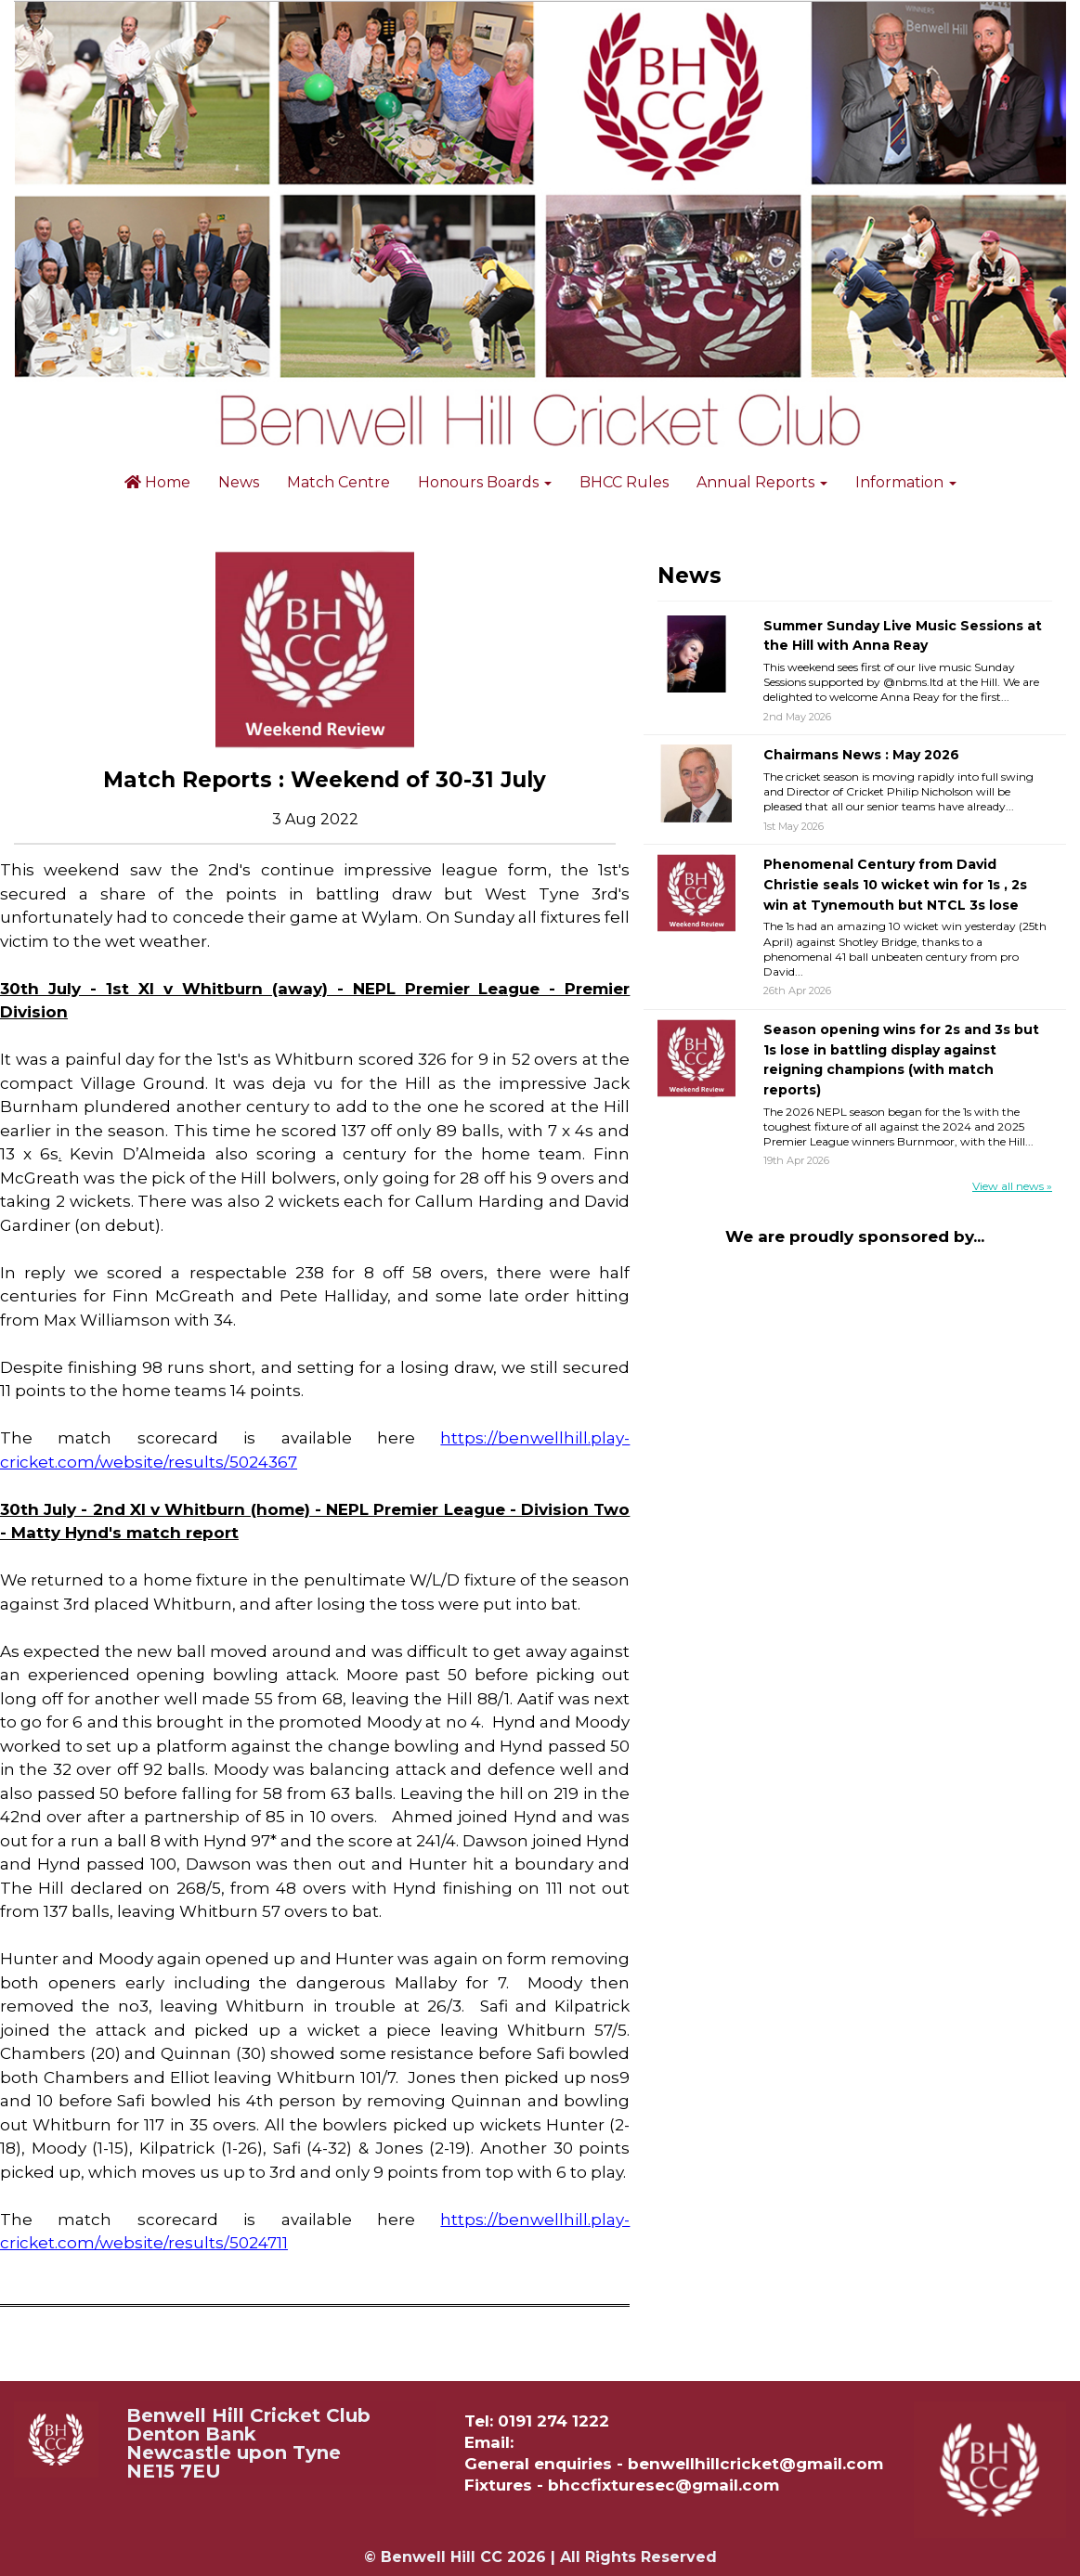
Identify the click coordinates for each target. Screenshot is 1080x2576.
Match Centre (338, 482)
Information (905, 482)
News (238, 482)
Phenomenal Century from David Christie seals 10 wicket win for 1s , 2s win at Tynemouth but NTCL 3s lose (895, 884)
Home (157, 482)
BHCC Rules (624, 482)
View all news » (1012, 1186)
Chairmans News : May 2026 (861, 754)
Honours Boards (485, 482)
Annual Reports (761, 482)
